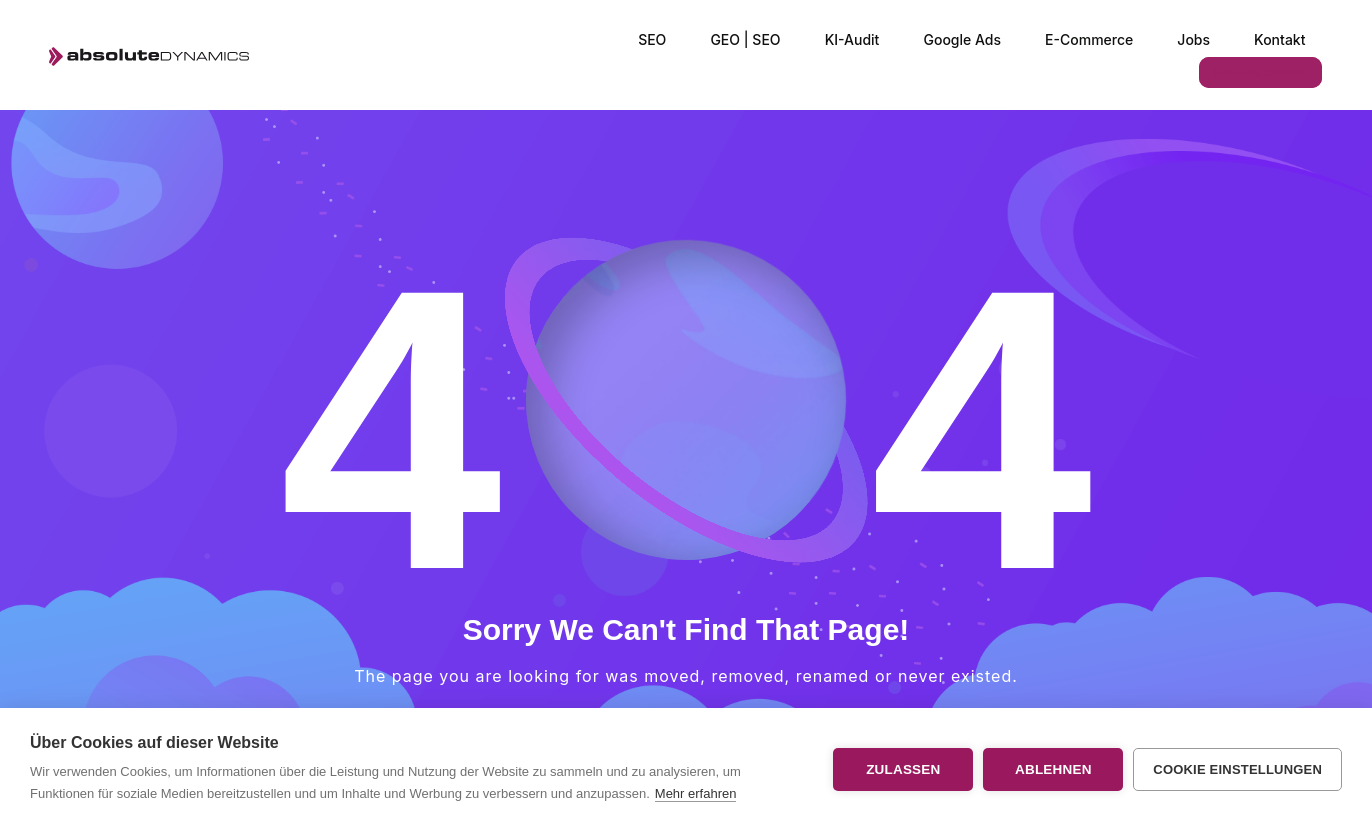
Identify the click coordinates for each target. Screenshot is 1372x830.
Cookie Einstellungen (1237, 769)
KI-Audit (852, 39)
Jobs (1193, 39)
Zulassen (903, 769)
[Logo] (148, 55)
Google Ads (962, 39)
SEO (652, 39)
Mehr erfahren (696, 793)
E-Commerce (1089, 39)
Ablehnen (1053, 769)
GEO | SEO (745, 39)
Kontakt (1279, 39)
